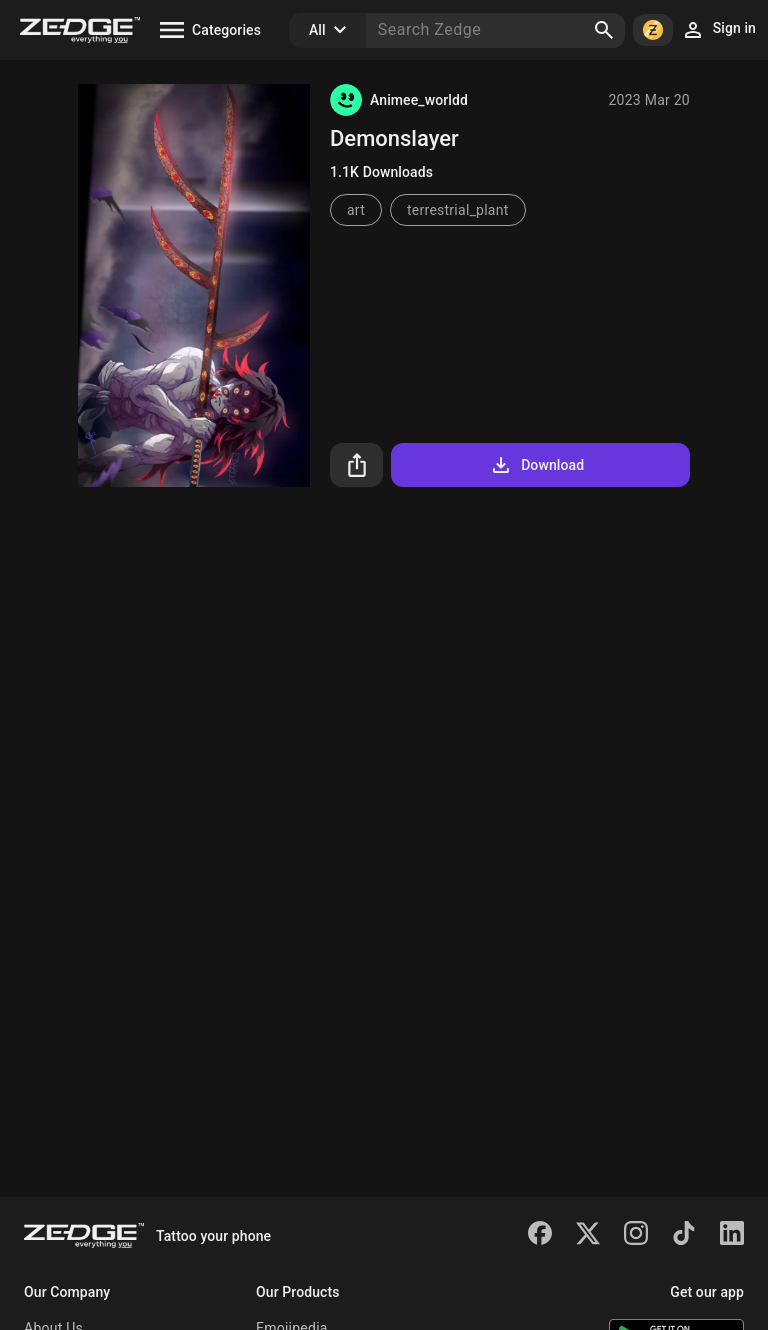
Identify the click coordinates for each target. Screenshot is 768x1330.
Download (536, 465)
